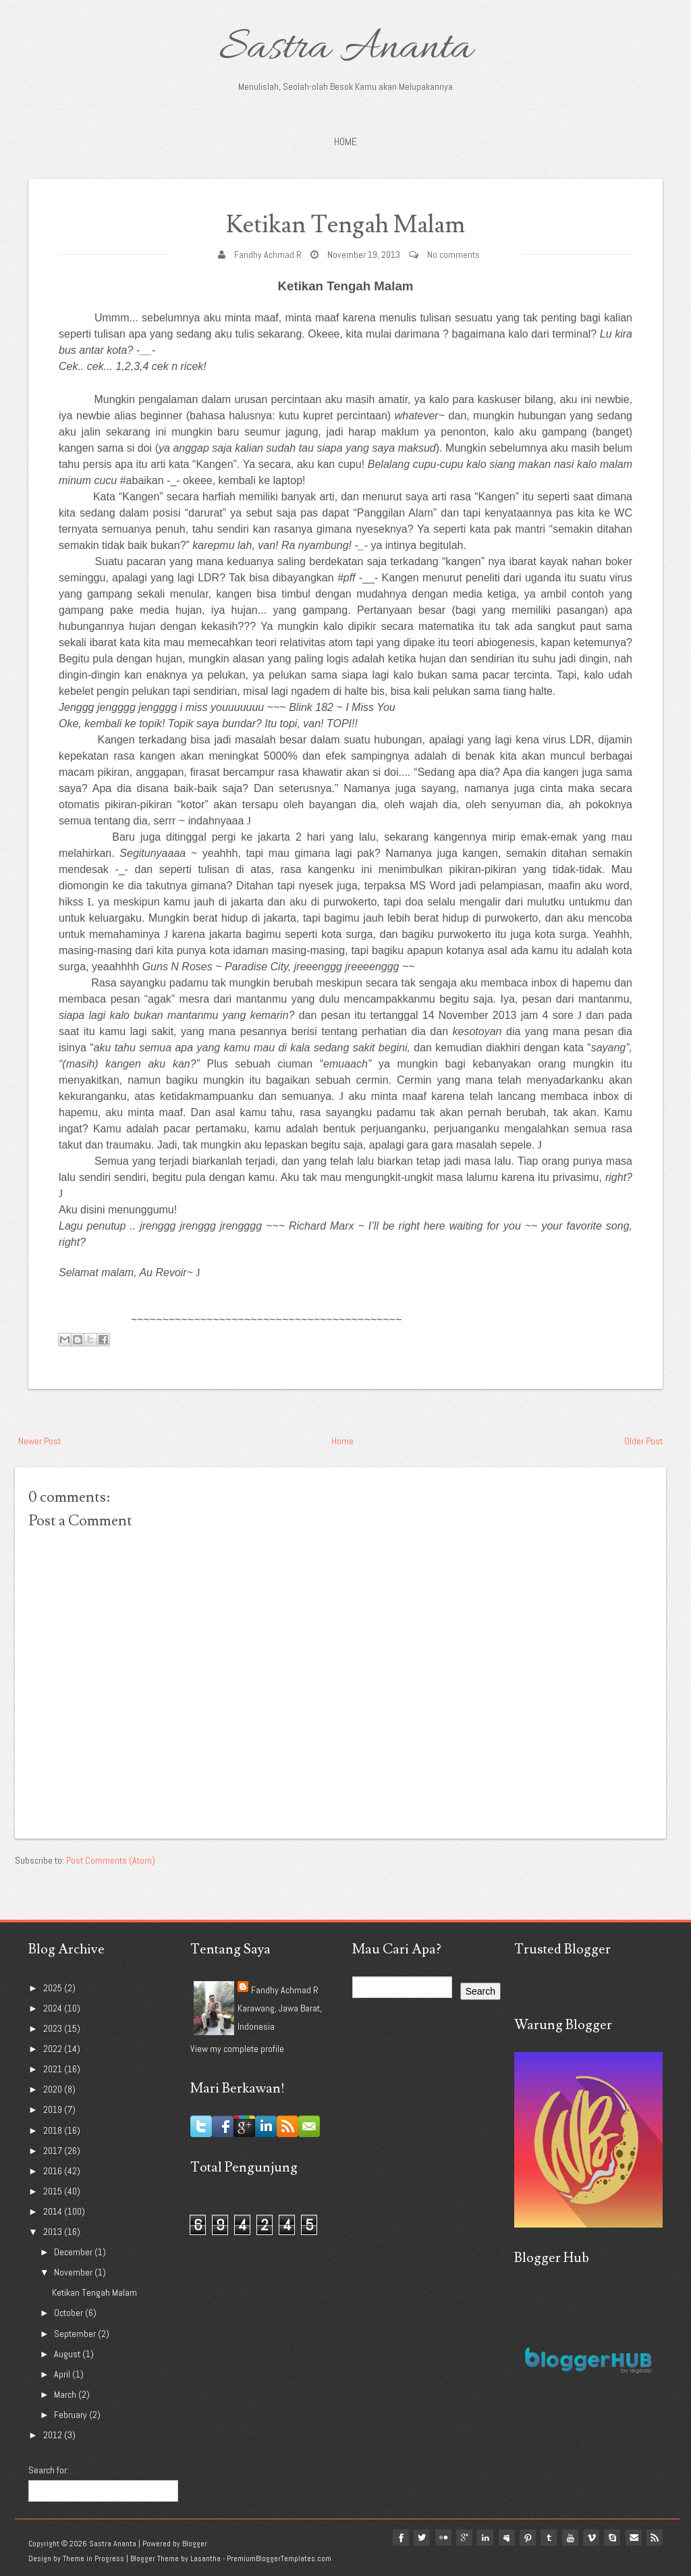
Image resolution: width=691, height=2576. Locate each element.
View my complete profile (237, 2049)
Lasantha (205, 2558)
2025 (53, 1988)
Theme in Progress (93, 2558)
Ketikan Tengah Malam (346, 224)
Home (345, 141)
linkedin (482, 2537)
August (68, 2354)
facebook (395, 2537)
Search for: (48, 2470)
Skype (611, 2537)
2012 (53, 2435)
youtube (568, 2537)
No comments (453, 254)
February (71, 2415)
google (460, 2537)
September (76, 2334)
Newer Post (39, 1441)
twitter (417, 2537)
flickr (439, 2537)
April (63, 2374)
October (69, 2313)
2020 (53, 2089)
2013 (53, 2232)
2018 (53, 2130)
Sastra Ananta (345, 48)
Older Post (643, 1441)
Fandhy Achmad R (268, 254)
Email (633, 2537)
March (66, 2394)
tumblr (546, 2537)
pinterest (525, 2537)
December (74, 2252)
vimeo (590, 2537)
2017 (53, 2151)
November (74, 2272)
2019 (53, 2109)
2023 (53, 2028)
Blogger (194, 2543)
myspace (503, 2537)
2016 (53, 2171)
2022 (53, 2049)
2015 (53, 2191)
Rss (654, 2537)
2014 (53, 2211)
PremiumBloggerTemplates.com (279, 2558)
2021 (53, 2069)
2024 (53, 2008)
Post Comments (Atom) (110, 1860)
